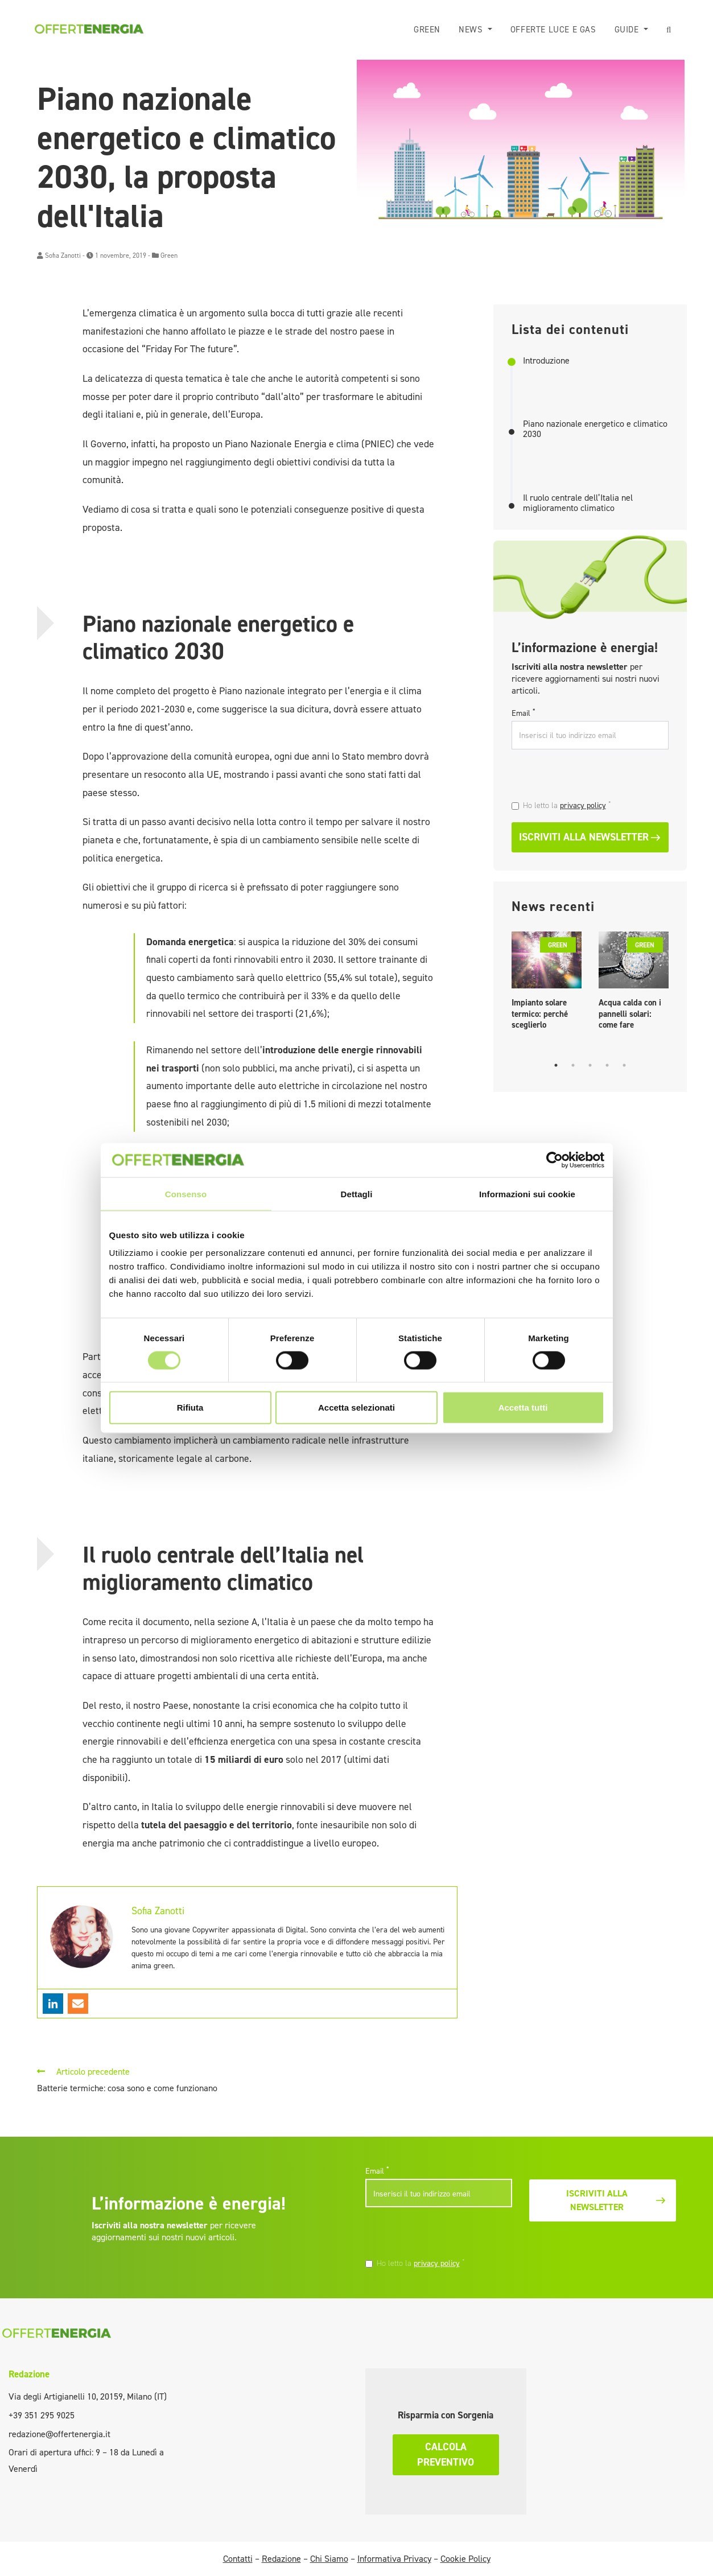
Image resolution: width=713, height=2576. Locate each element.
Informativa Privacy (394, 2559)
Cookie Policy (465, 2559)
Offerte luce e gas (553, 29)
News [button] (472, 29)
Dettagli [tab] (357, 1193)
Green (427, 29)
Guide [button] (628, 29)
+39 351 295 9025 (42, 2415)
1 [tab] (556, 1065)
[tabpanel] (546, 984)
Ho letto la (567, 805)
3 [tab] (590, 1065)
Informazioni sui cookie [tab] (527, 1193)
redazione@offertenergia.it (59, 2434)
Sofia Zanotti (63, 255)
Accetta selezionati (356, 1407)
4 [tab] (607, 1065)
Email (523, 713)
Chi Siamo (329, 2559)
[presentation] (589, 776)
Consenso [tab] (186, 1193)
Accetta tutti (523, 1407)
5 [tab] (624, 1065)
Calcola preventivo (445, 2454)
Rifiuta (190, 1407)
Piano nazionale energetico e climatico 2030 (595, 429)
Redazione (29, 2374)
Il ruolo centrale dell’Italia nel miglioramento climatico (578, 503)
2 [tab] (573, 1065)
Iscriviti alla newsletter (590, 837)
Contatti (238, 2559)
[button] (669, 29)
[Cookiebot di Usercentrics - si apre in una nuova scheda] (554, 1159)
